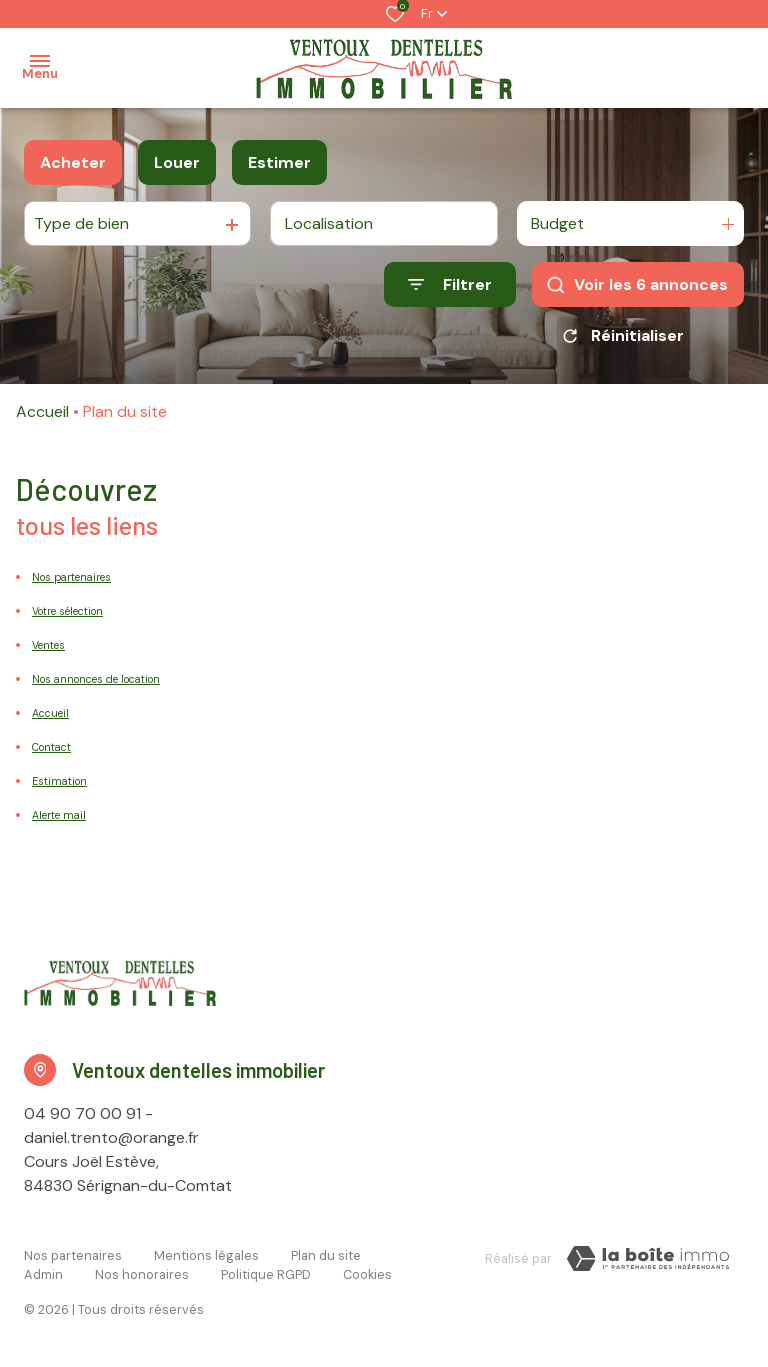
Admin (43, 1274)
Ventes (48, 645)
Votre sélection (67, 611)
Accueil (42, 411)
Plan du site (326, 1255)
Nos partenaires (71, 577)
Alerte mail (59, 815)
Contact (51, 747)
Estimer (279, 162)
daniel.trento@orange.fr (111, 1137)
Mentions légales (206, 1255)
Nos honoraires (142, 1274)
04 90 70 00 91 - (88, 1113)
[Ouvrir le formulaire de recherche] (450, 284)
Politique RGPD (266, 1274)
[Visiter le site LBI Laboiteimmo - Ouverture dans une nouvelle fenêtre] (648, 1259)
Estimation (59, 781)
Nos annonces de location (96, 679)
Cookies (367, 1274)
